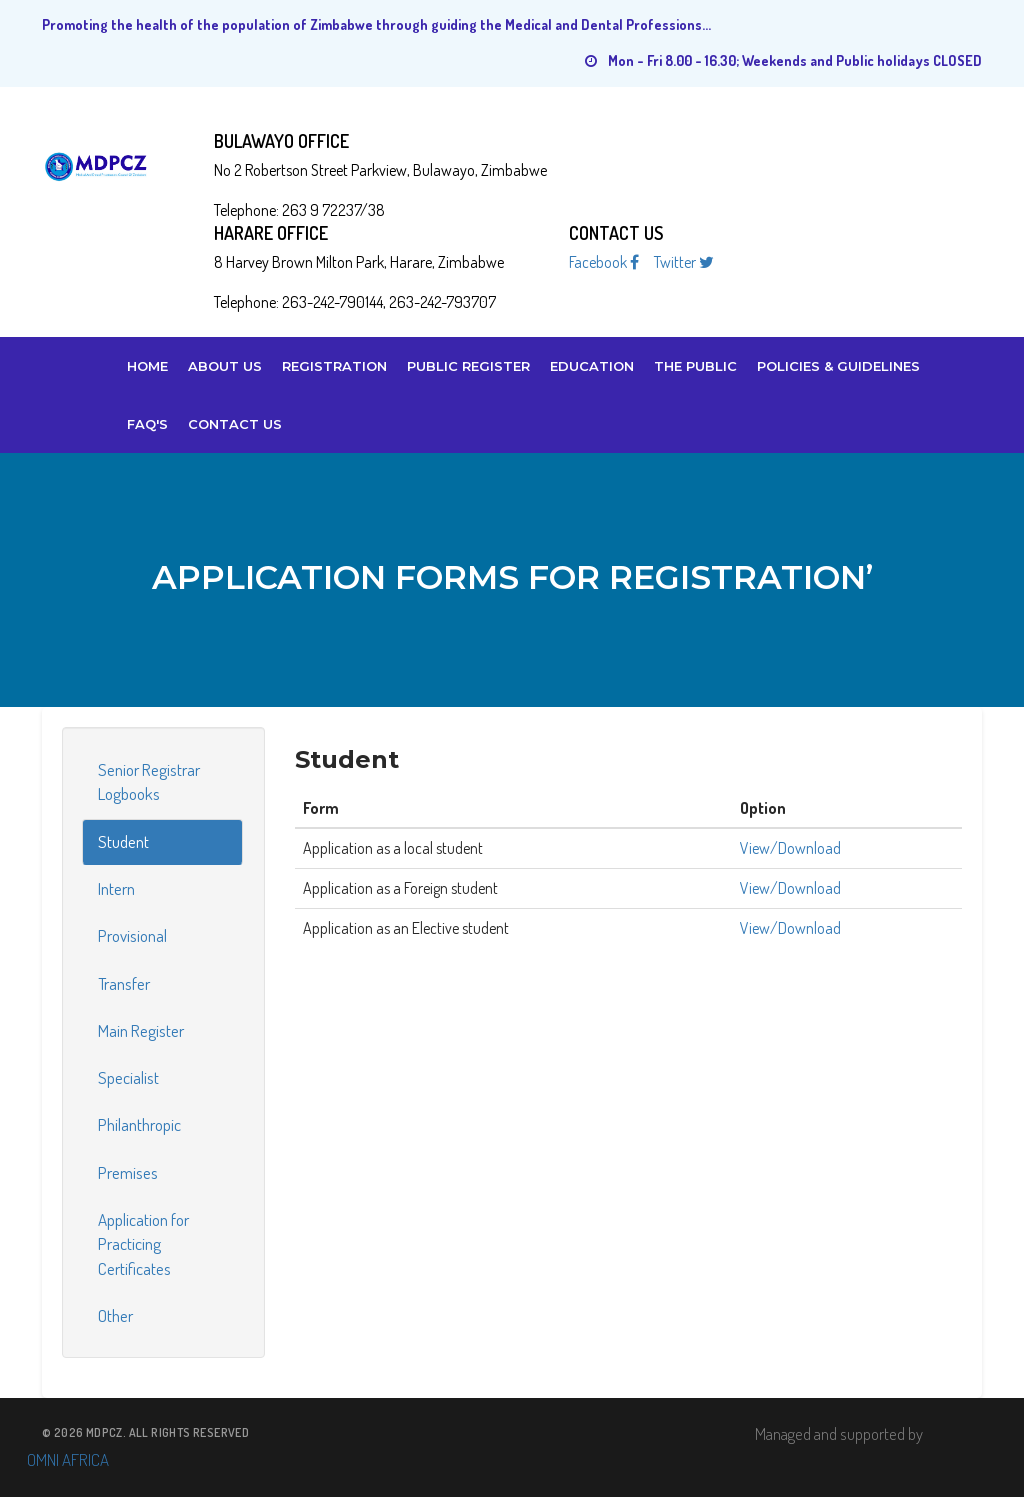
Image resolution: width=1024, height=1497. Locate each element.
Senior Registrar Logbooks (149, 781)
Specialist (128, 1077)
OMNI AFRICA (68, 1459)
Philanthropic (139, 1124)
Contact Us (235, 424)
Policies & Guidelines (838, 366)
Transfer (124, 983)
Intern (116, 888)
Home (147, 366)
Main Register (141, 1030)
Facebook (604, 262)
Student (123, 841)
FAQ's (147, 424)
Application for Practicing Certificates (143, 1244)
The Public (695, 366)
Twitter (684, 262)
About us (225, 366)
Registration (334, 366)
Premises (128, 1172)
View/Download (790, 848)
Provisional (132, 935)
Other (115, 1315)
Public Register (468, 366)
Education (592, 366)
